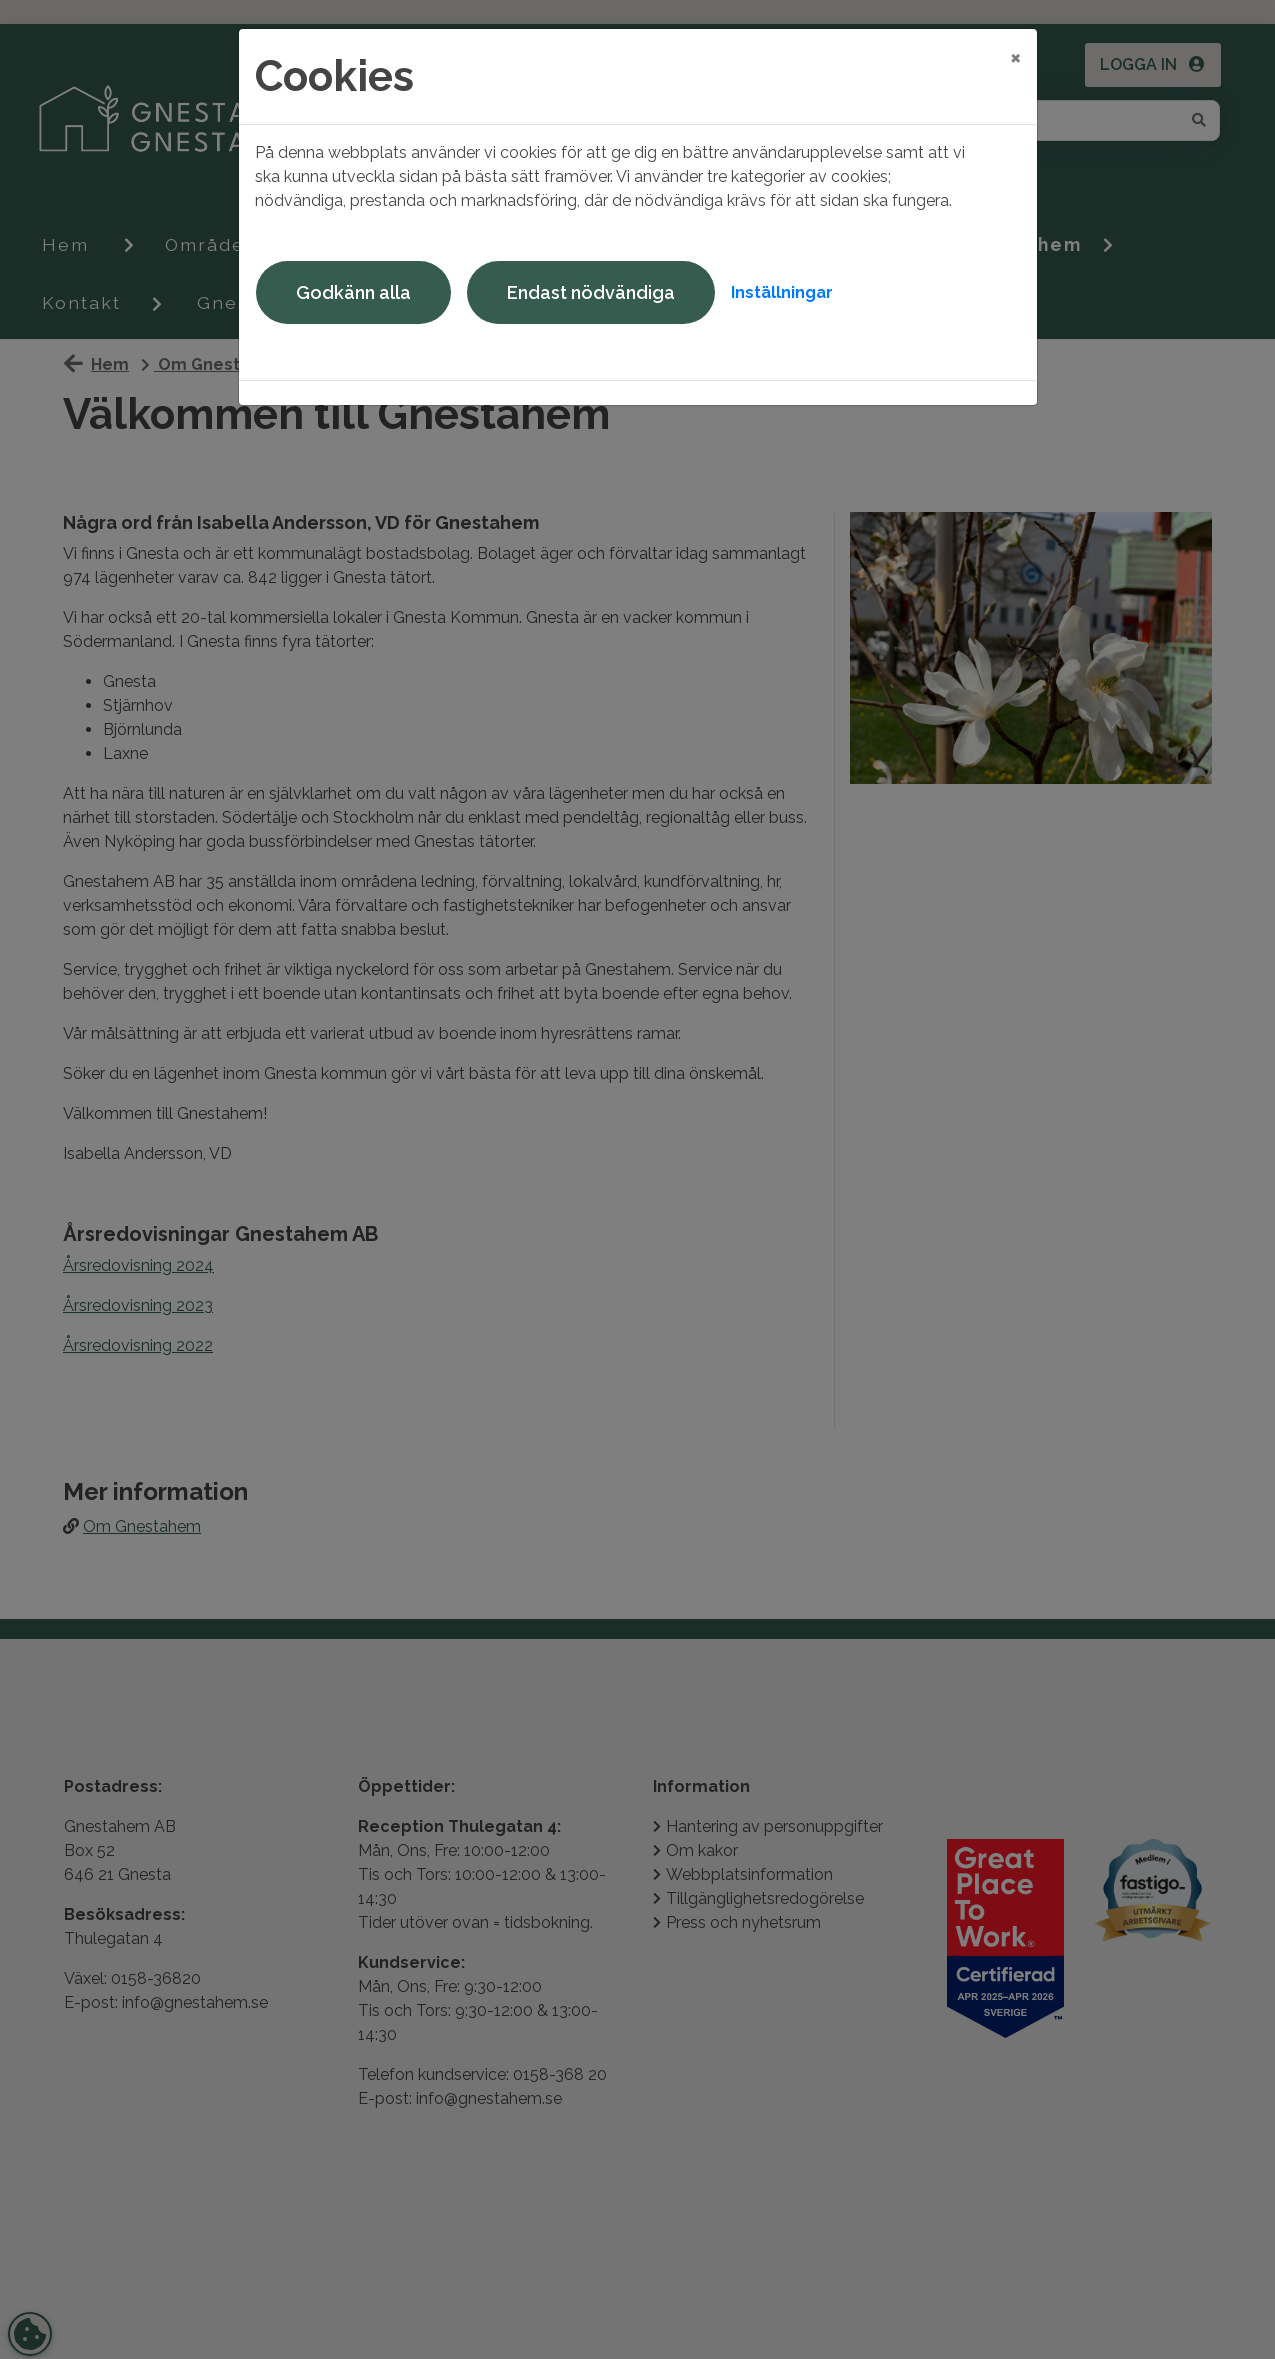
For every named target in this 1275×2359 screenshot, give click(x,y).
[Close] (1015, 57)
